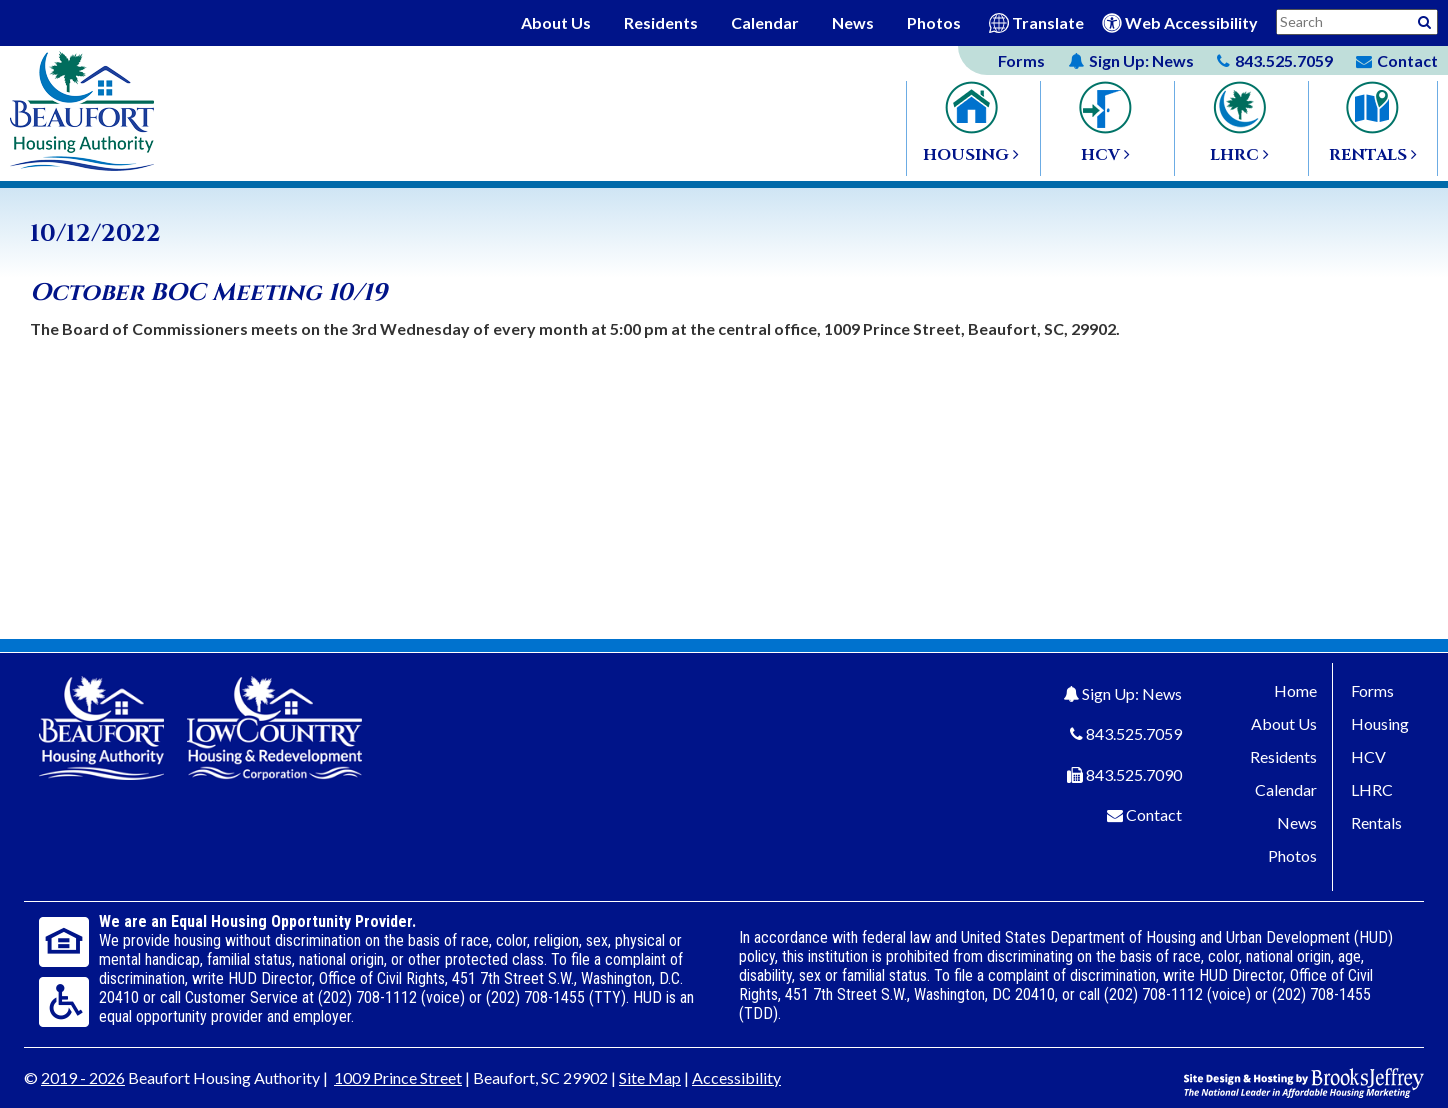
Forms (1021, 60)
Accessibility (736, 1077)
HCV (1368, 756)
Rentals (1376, 822)
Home (1295, 690)
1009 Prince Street (398, 1077)
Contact (1154, 814)
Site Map (650, 1077)
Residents (661, 22)
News (853, 22)
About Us (556, 22)
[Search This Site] (1357, 22)
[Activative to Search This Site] (1424, 20)
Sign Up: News (1132, 693)
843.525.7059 (1134, 733)
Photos (934, 22)
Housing (1380, 723)
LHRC (1372, 789)
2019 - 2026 (83, 1077)
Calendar (765, 22)
